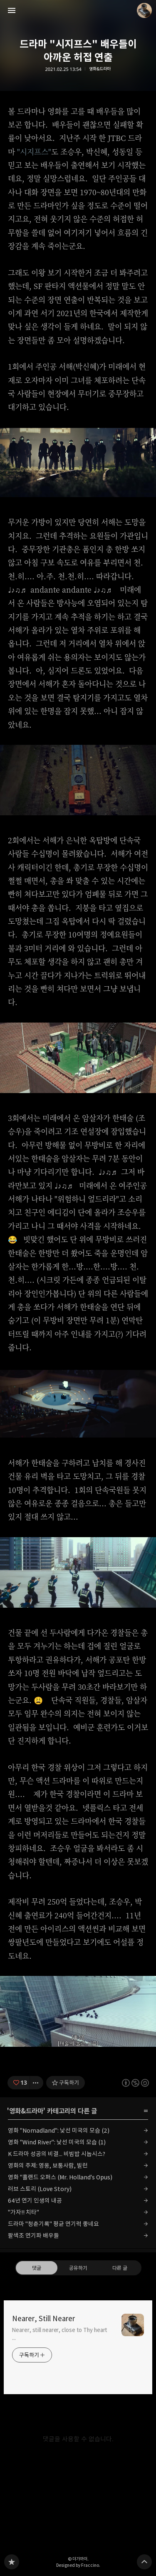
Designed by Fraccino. (78, 2565)
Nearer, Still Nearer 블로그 (12, 2562)
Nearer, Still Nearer (43, 2318)
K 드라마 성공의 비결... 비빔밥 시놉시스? (56, 2154)
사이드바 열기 (12, 10)
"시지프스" (34, 151)
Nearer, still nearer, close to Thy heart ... (59, 2334)
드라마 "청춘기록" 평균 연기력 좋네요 (53, 2224)
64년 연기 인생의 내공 (35, 2200)
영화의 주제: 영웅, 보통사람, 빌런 (48, 2165)
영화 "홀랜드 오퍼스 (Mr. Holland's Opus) (60, 2177)
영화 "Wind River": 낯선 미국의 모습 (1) (57, 2142)
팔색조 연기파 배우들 (33, 2235)
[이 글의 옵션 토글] (36, 2082)
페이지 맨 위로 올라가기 (144, 2562)
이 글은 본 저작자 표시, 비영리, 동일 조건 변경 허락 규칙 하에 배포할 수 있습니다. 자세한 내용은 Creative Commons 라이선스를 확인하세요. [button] (135, 2083)
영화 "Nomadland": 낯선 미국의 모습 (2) (58, 2130)
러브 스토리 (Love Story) (40, 2189)
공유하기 (78, 2267)
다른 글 (119, 2267)
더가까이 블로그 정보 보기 (144, 10)
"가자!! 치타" (23, 2212)
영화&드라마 (100, 69)
